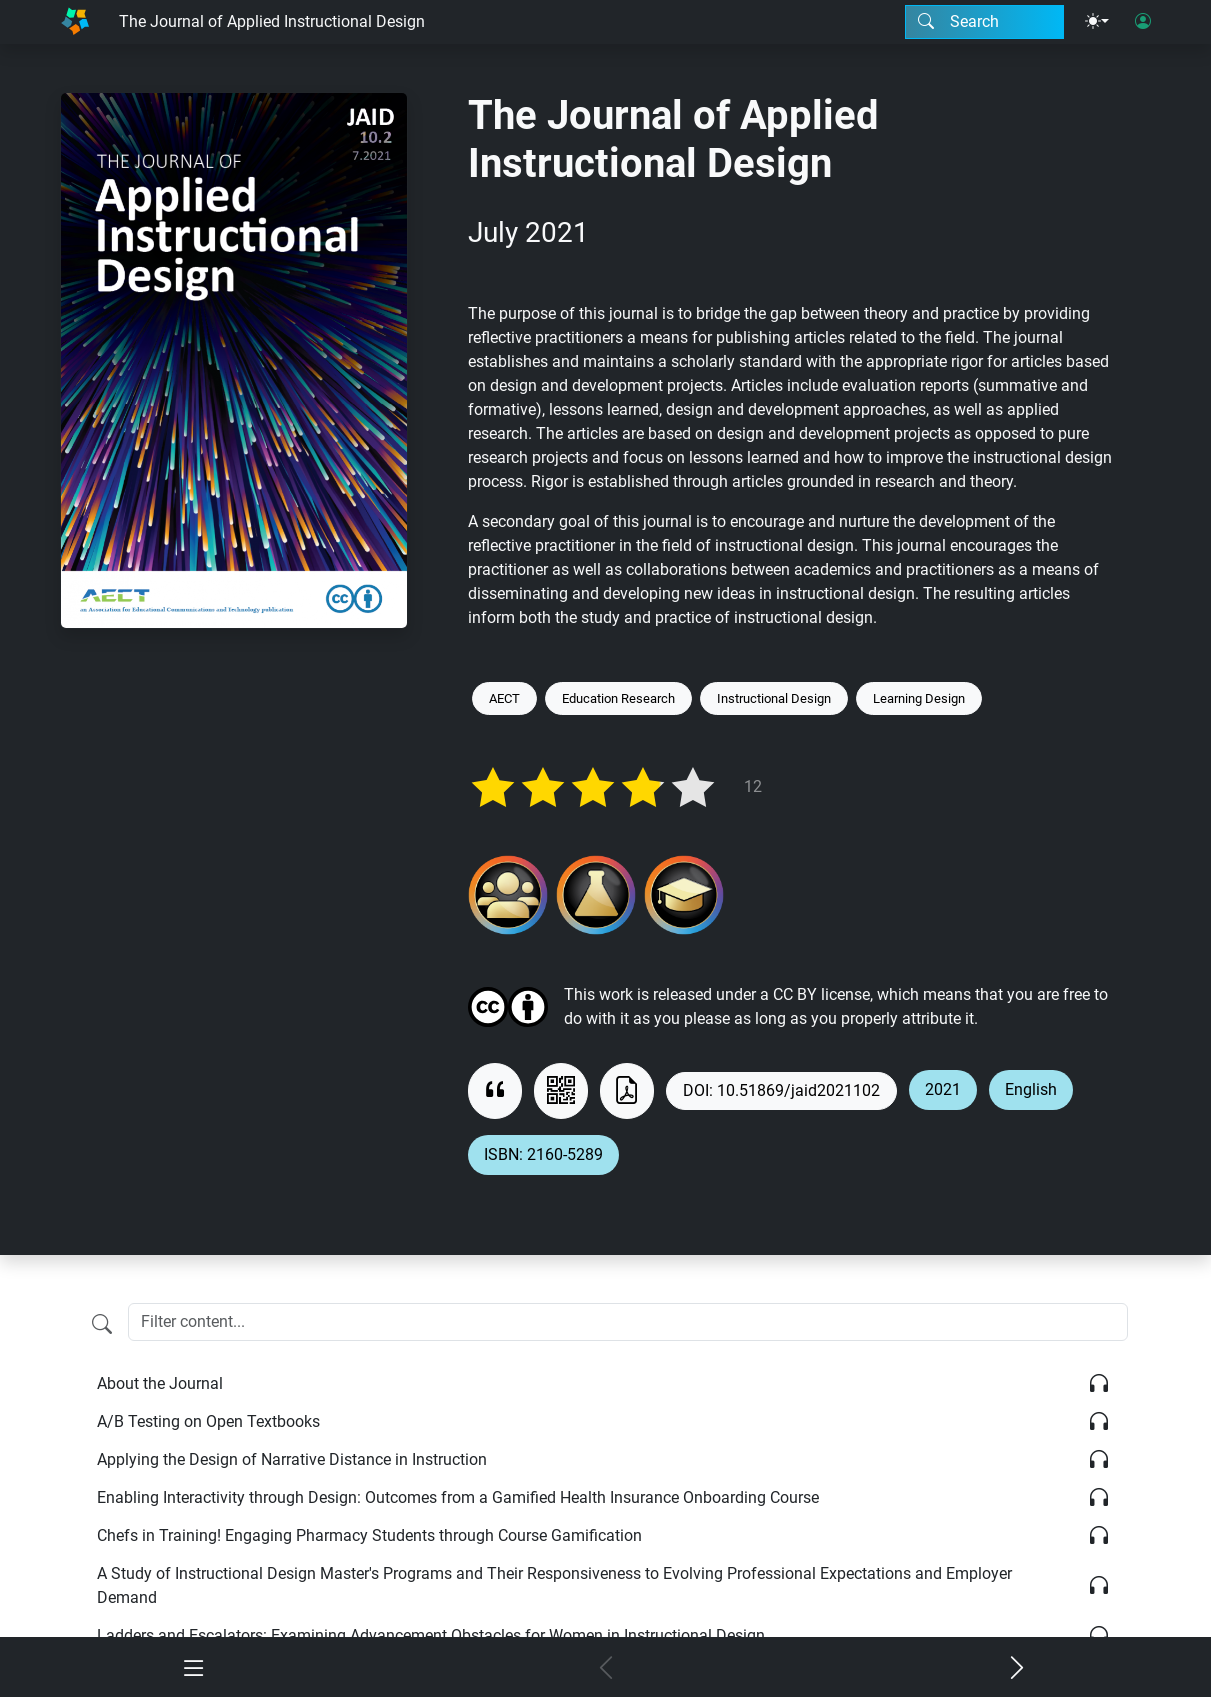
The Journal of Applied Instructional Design (272, 21)
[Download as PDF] (627, 1091)
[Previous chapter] (606, 1669)
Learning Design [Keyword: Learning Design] (919, 698)
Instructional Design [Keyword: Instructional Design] (774, 698)
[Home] (75, 22)
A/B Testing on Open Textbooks (208, 1421)
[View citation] (495, 1091)
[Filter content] (102, 1324)
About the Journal (160, 1383)
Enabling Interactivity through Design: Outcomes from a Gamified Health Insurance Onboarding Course (458, 1497)
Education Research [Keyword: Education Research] (618, 698)
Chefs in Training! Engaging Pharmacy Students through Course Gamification (369, 1535)
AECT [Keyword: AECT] (504, 698)
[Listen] (1099, 1384)
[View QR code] (561, 1091)
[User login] (1143, 22)
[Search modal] (984, 22)
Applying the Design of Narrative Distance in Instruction (292, 1459)
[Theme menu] (1097, 22)
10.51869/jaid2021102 (798, 1090)
